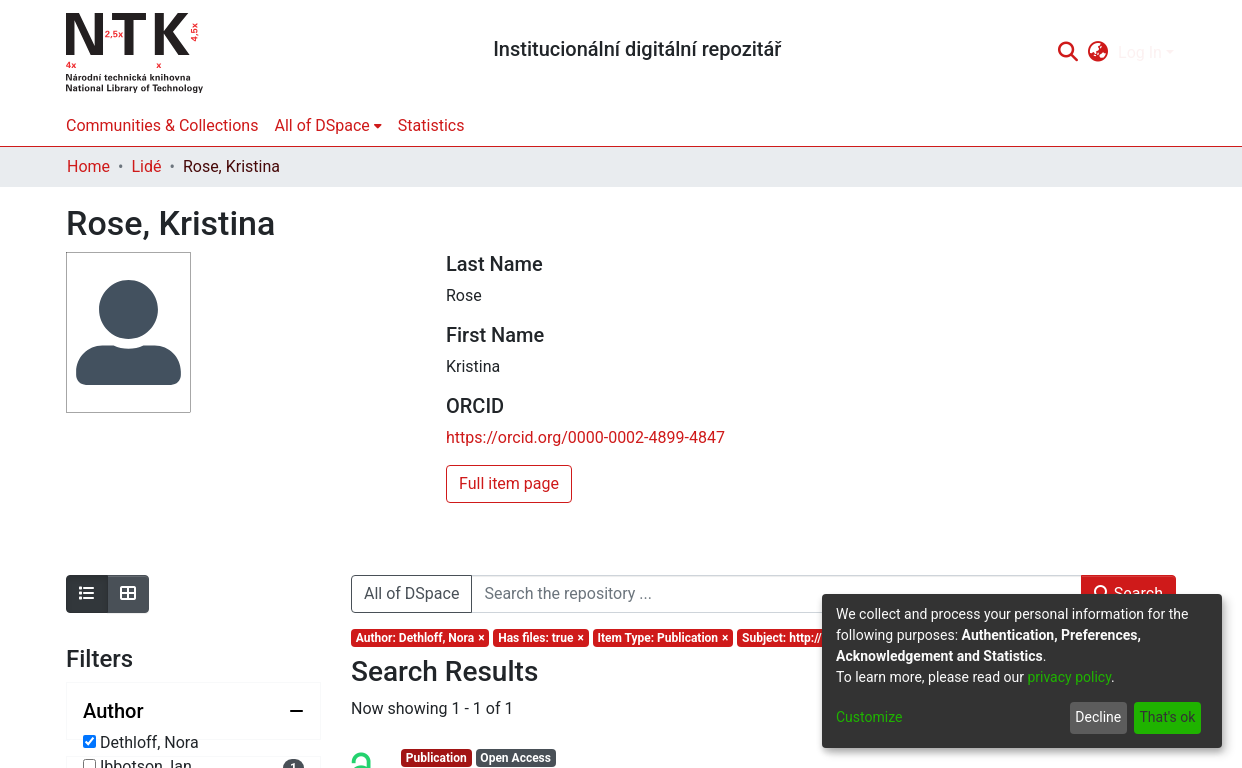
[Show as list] (87, 594)
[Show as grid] (128, 594)
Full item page (509, 483)
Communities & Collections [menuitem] (162, 125)
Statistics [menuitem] (431, 125)
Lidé (146, 166)
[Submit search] (1067, 53)
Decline (1098, 717)
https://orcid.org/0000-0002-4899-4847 (585, 437)
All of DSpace (411, 593)
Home (88, 166)
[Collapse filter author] (193, 711)
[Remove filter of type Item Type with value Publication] (663, 638)
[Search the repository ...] (776, 594)
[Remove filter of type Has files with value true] (540, 638)
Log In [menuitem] (1140, 52)
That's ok (1167, 717)
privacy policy (1069, 677)
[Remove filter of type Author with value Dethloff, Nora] (420, 638)
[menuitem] (1098, 53)
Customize (869, 717)
